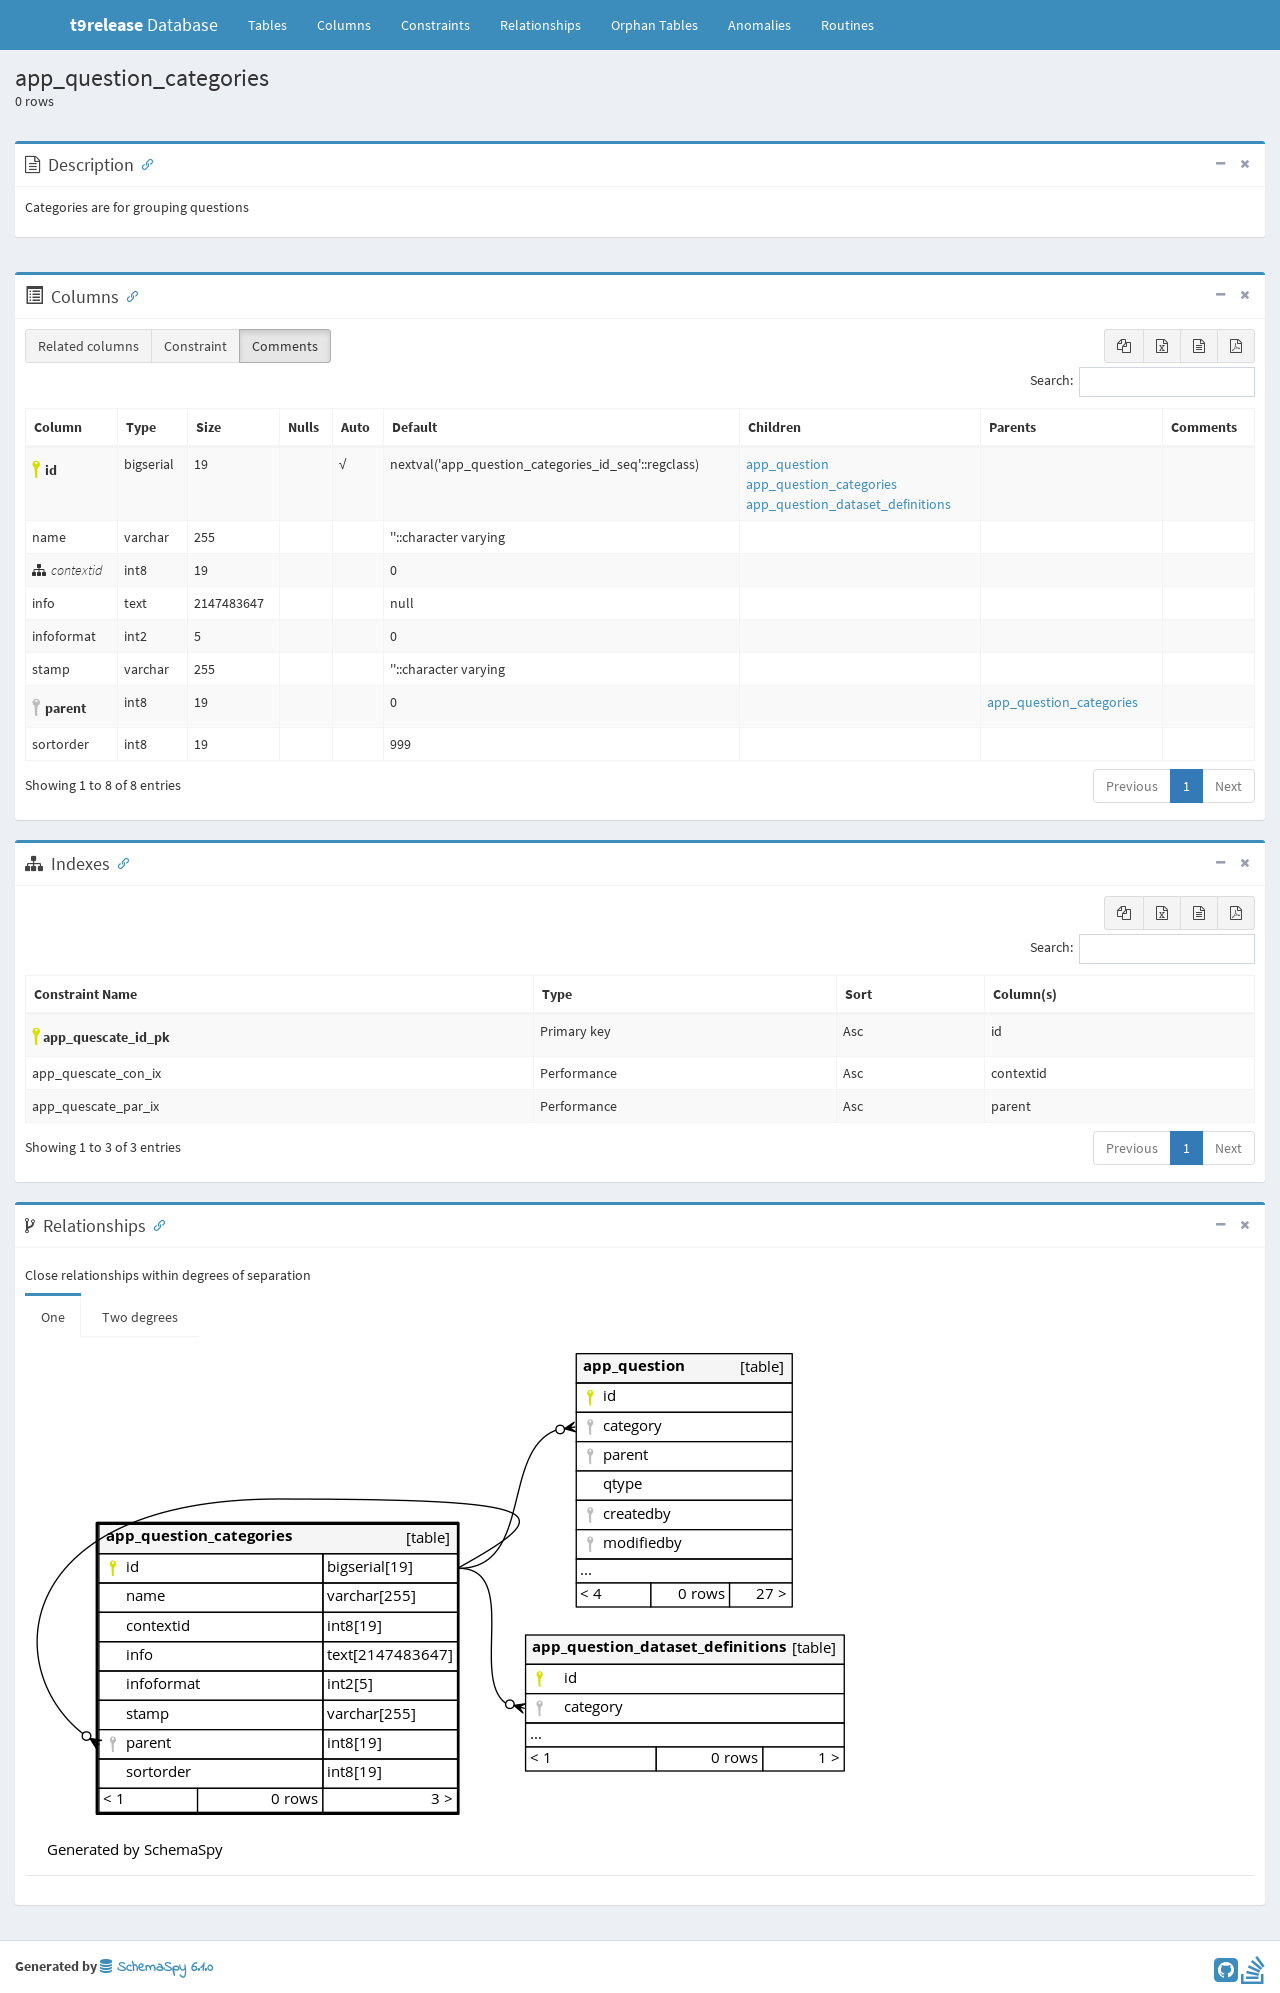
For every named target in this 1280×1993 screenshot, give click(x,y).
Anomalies (759, 25)
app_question (787, 464)
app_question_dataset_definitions (848, 504)
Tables (275, 24)
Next (1228, 786)
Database (144, 24)
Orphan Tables (654, 25)
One (53, 1317)
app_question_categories (821, 484)
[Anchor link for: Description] (143, 163)
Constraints (435, 25)
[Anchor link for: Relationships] (155, 1224)
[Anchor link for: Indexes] (119, 862)
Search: (1142, 382)
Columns (344, 25)
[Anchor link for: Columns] (128, 295)
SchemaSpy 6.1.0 (156, 1967)
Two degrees (140, 1317)
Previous (1132, 786)
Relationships (540, 25)
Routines (847, 25)
